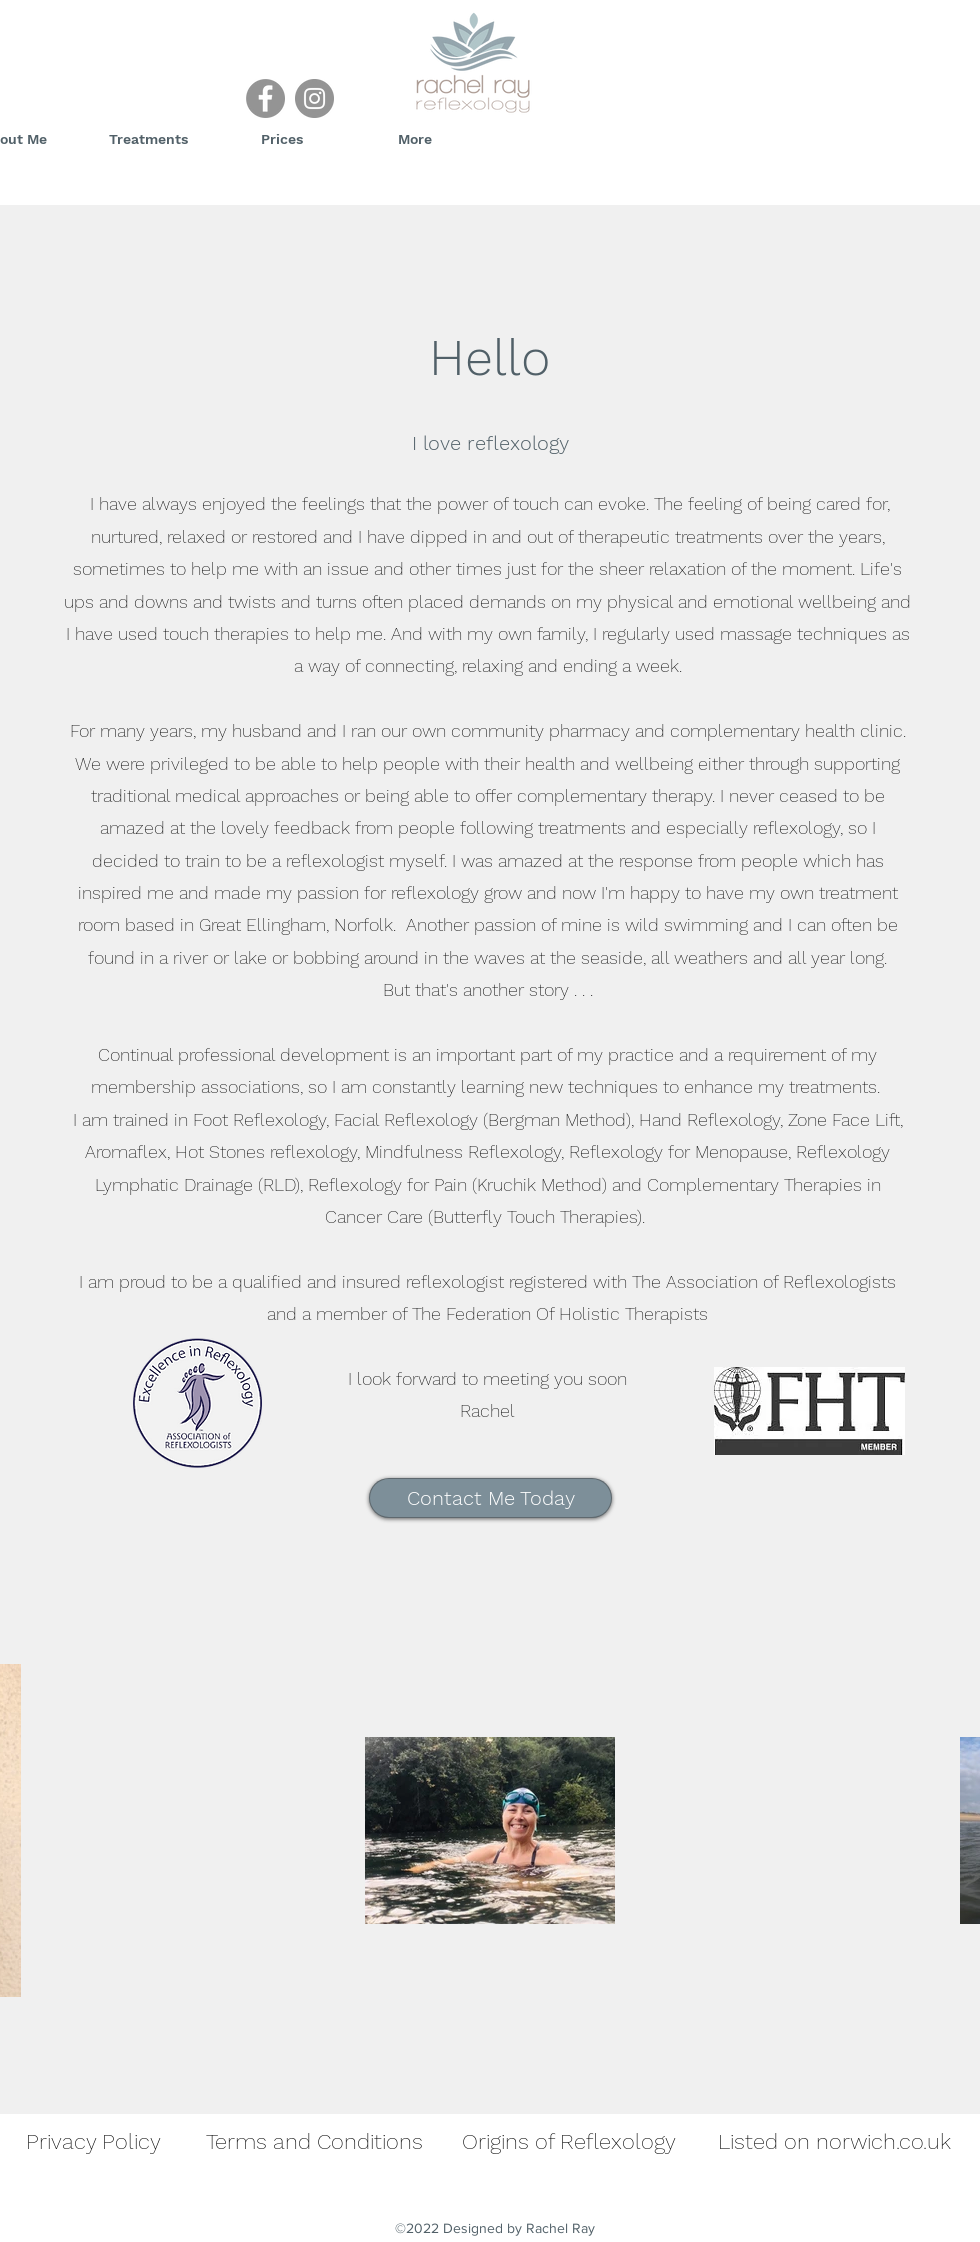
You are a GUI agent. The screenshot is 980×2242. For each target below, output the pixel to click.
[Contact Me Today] (490, 1498)
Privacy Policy (93, 2141)
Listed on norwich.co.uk (834, 2141)
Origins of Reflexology (569, 2141)
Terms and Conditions (314, 2141)
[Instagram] (314, 98)
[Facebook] (265, 98)
